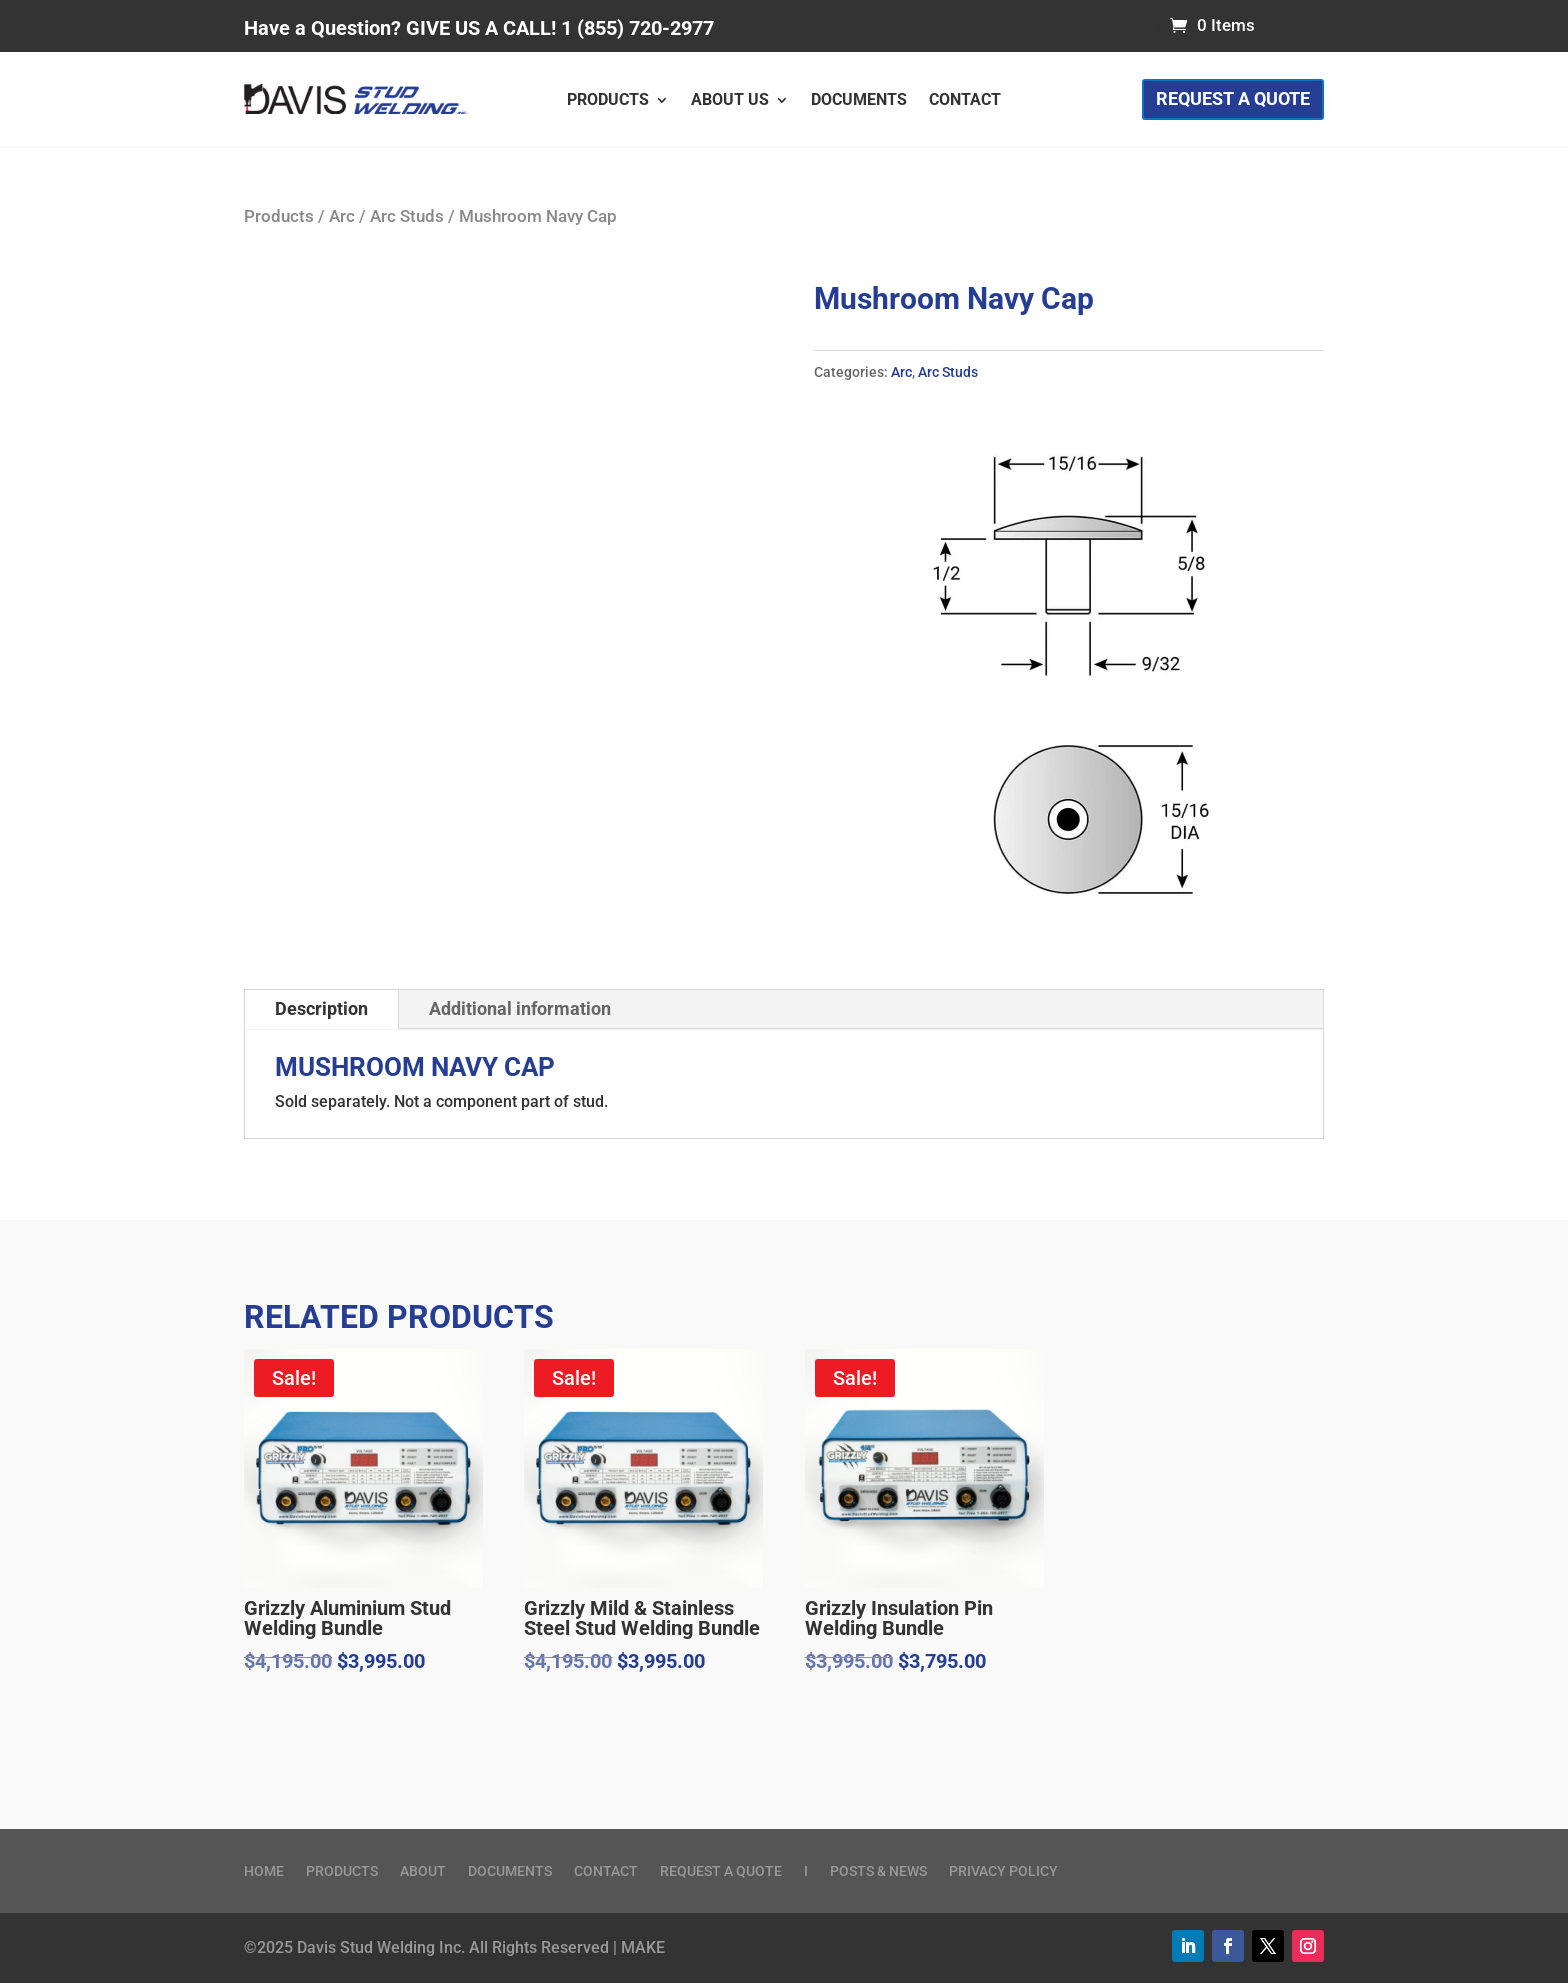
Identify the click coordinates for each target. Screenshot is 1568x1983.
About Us (730, 101)
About (423, 1871)
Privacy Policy (1003, 1871)
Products (608, 101)
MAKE (643, 1947)
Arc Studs (407, 216)
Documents (859, 101)
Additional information (520, 1008)
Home (264, 1871)
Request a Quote (1233, 98)
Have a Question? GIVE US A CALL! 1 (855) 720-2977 (479, 28)
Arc (342, 216)
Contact (965, 101)
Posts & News (878, 1871)
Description (321, 1008)
